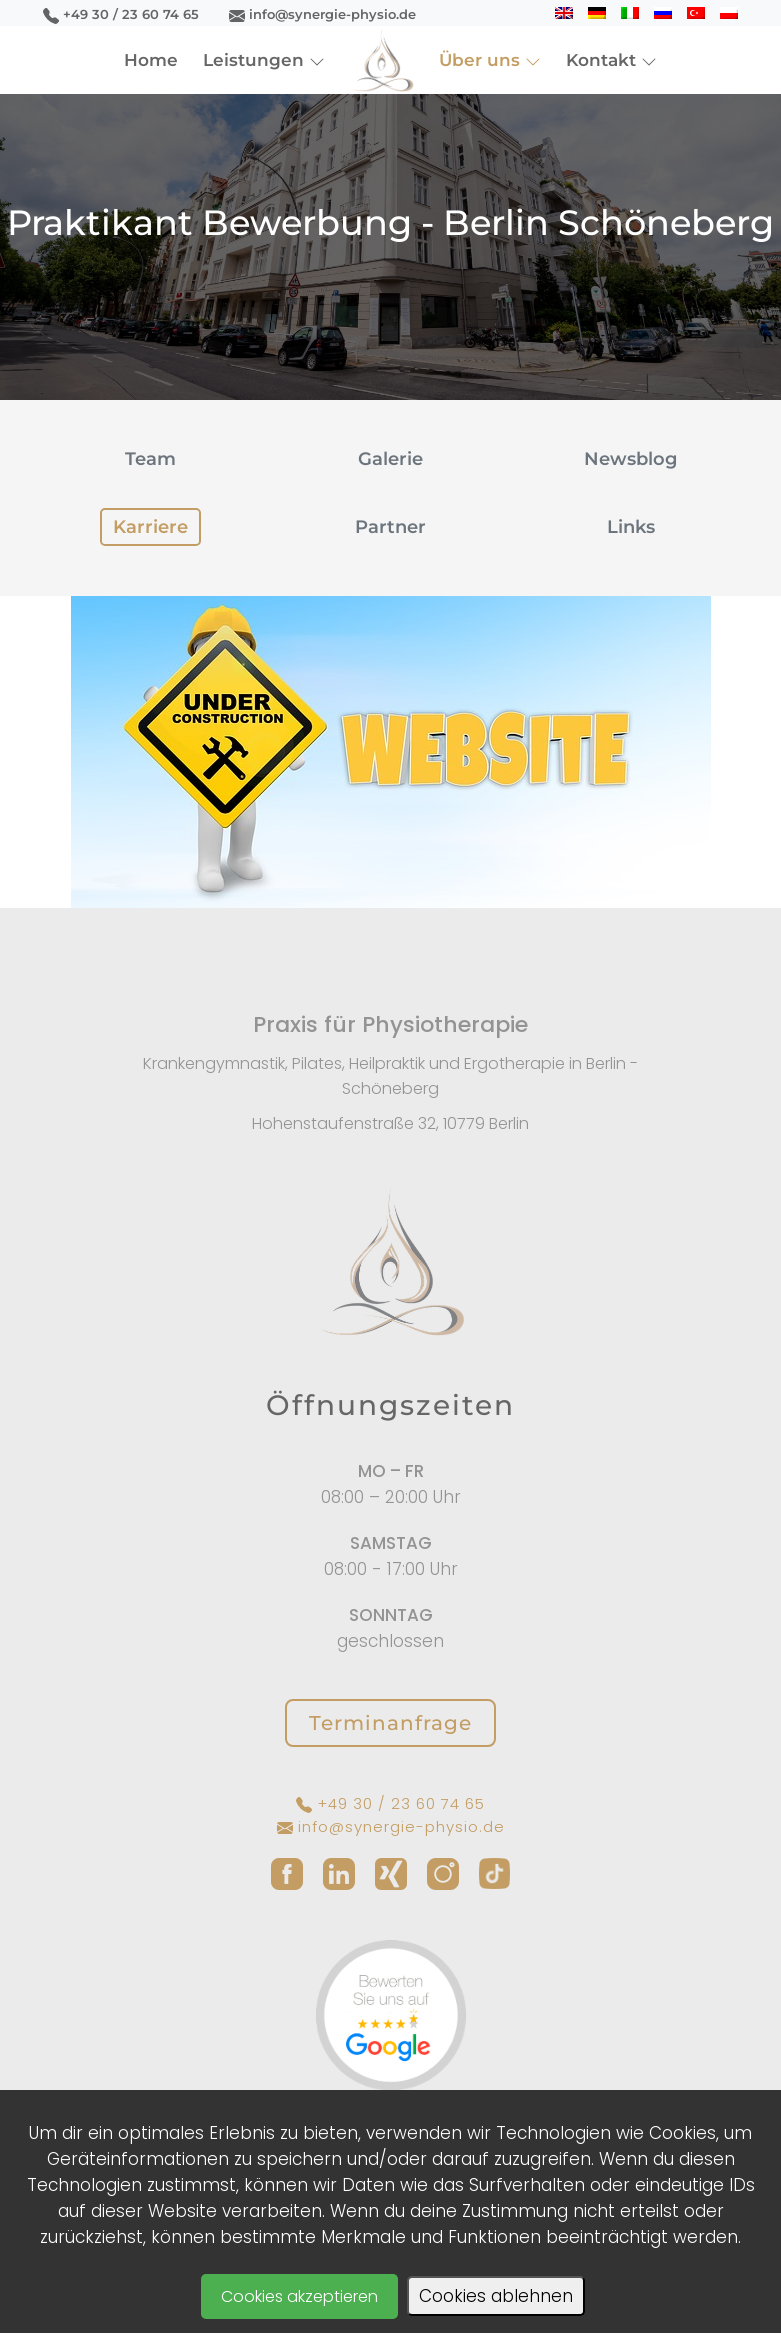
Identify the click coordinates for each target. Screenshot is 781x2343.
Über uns (490, 60)
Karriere (150, 527)
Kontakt (611, 60)
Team (150, 459)
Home (151, 60)
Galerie (390, 459)
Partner (390, 527)
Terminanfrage (390, 1723)
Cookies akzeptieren (299, 2296)
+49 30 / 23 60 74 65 (121, 14)
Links (631, 527)
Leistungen (264, 60)
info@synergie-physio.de (322, 14)
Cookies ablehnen (496, 2296)
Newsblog (630, 459)
